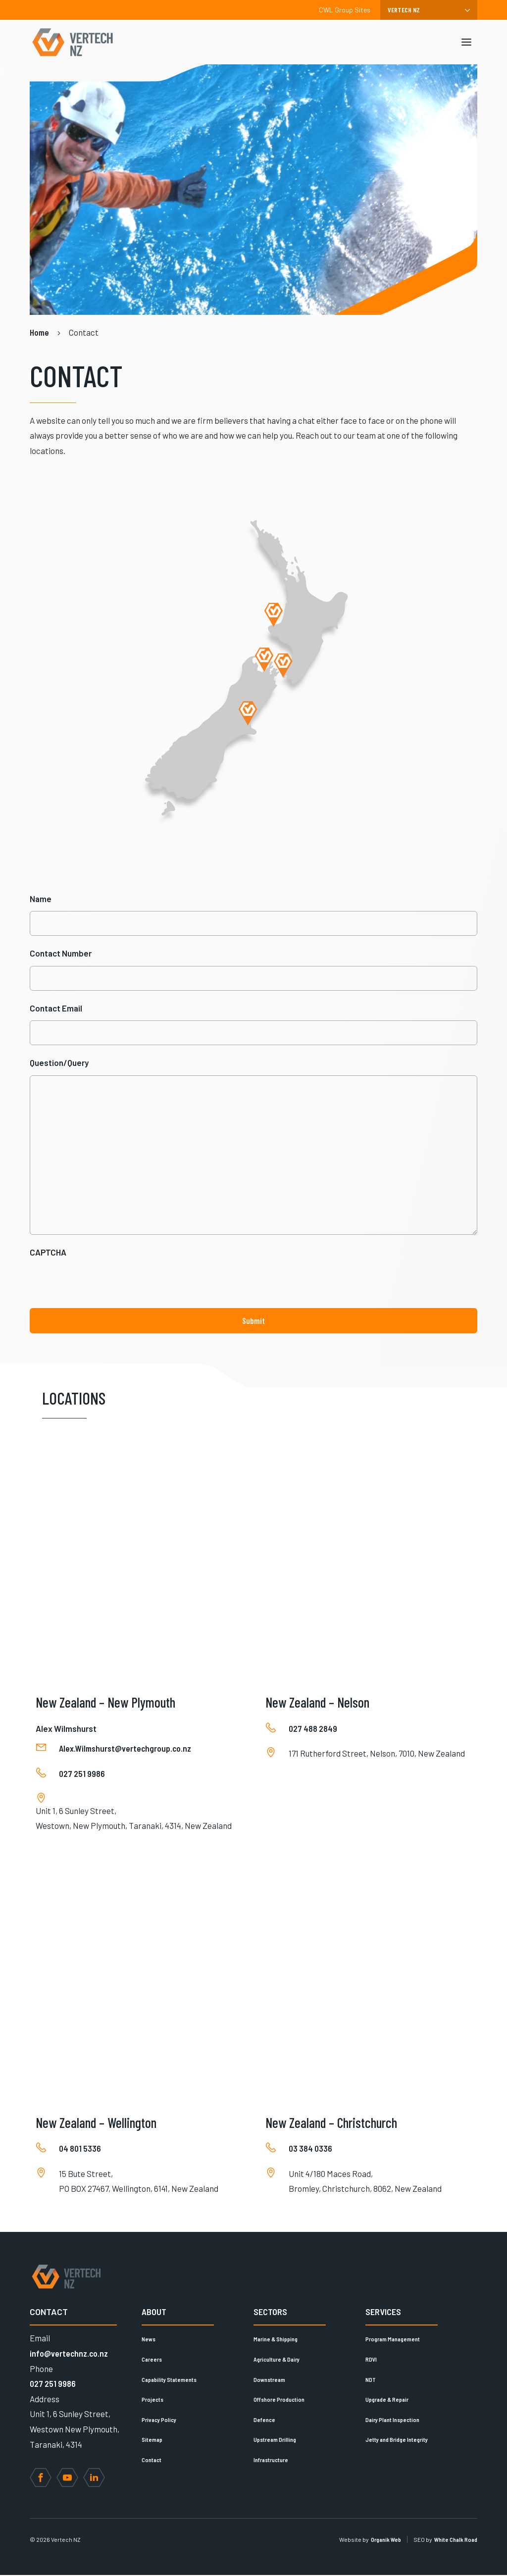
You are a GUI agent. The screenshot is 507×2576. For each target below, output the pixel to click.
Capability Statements (169, 2380)
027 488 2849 (313, 1729)
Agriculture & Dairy (277, 2360)
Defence (264, 2420)
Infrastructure (271, 2460)
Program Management (392, 2340)
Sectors (270, 2312)
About (154, 2312)
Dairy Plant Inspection (392, 2420)
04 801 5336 (80, 2149)
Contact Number (61, 953)
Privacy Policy (159, 2420)
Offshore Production (279, 2400)
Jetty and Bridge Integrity (396, 2440)
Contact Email (56, 1008)
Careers (152, 2360)
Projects (152, 2400)
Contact (151, 2460)
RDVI (371, 2360)
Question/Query (59, 1062)
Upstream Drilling (275, 2440)
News (148, 2340)
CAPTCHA (48, 1253)
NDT (370, 2380)
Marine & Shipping (276, 2340)
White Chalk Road (455, 2540)
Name (40, 899)
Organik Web (386, 2540)
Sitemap (152, 2440)
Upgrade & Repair (386, 2400)
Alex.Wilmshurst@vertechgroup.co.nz (125, 1750)
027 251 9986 (82, 1774)
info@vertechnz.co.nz (69, 2354)
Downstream (269, 2380)
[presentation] (105, 1284)
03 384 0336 (310, 2149)
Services (383, 2312)
